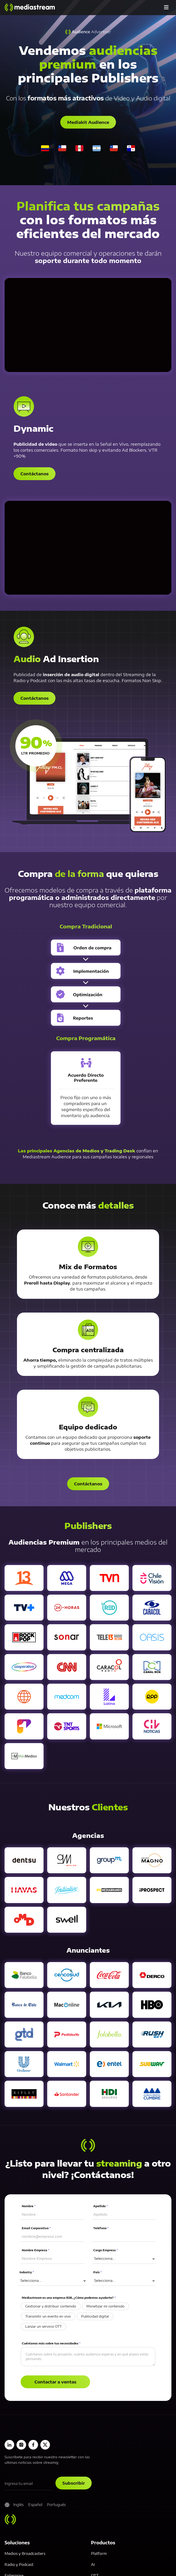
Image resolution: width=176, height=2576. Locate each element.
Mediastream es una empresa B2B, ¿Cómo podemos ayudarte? (69, 2297)
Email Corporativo (36, 2228)
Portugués (56, 2504)
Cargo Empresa (105, 2250)
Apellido (100, 2206)
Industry (26, 2272)
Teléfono (101, 2228)
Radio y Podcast (19, 2564)
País (97, 2272)
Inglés (18, 2504)
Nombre (29, 2206)
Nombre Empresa (35, 2250)
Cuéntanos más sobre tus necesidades (51, 2343)
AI (93, 2564)
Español (35, 2504)
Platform (99, 2553)
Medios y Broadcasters (25, 2553)
